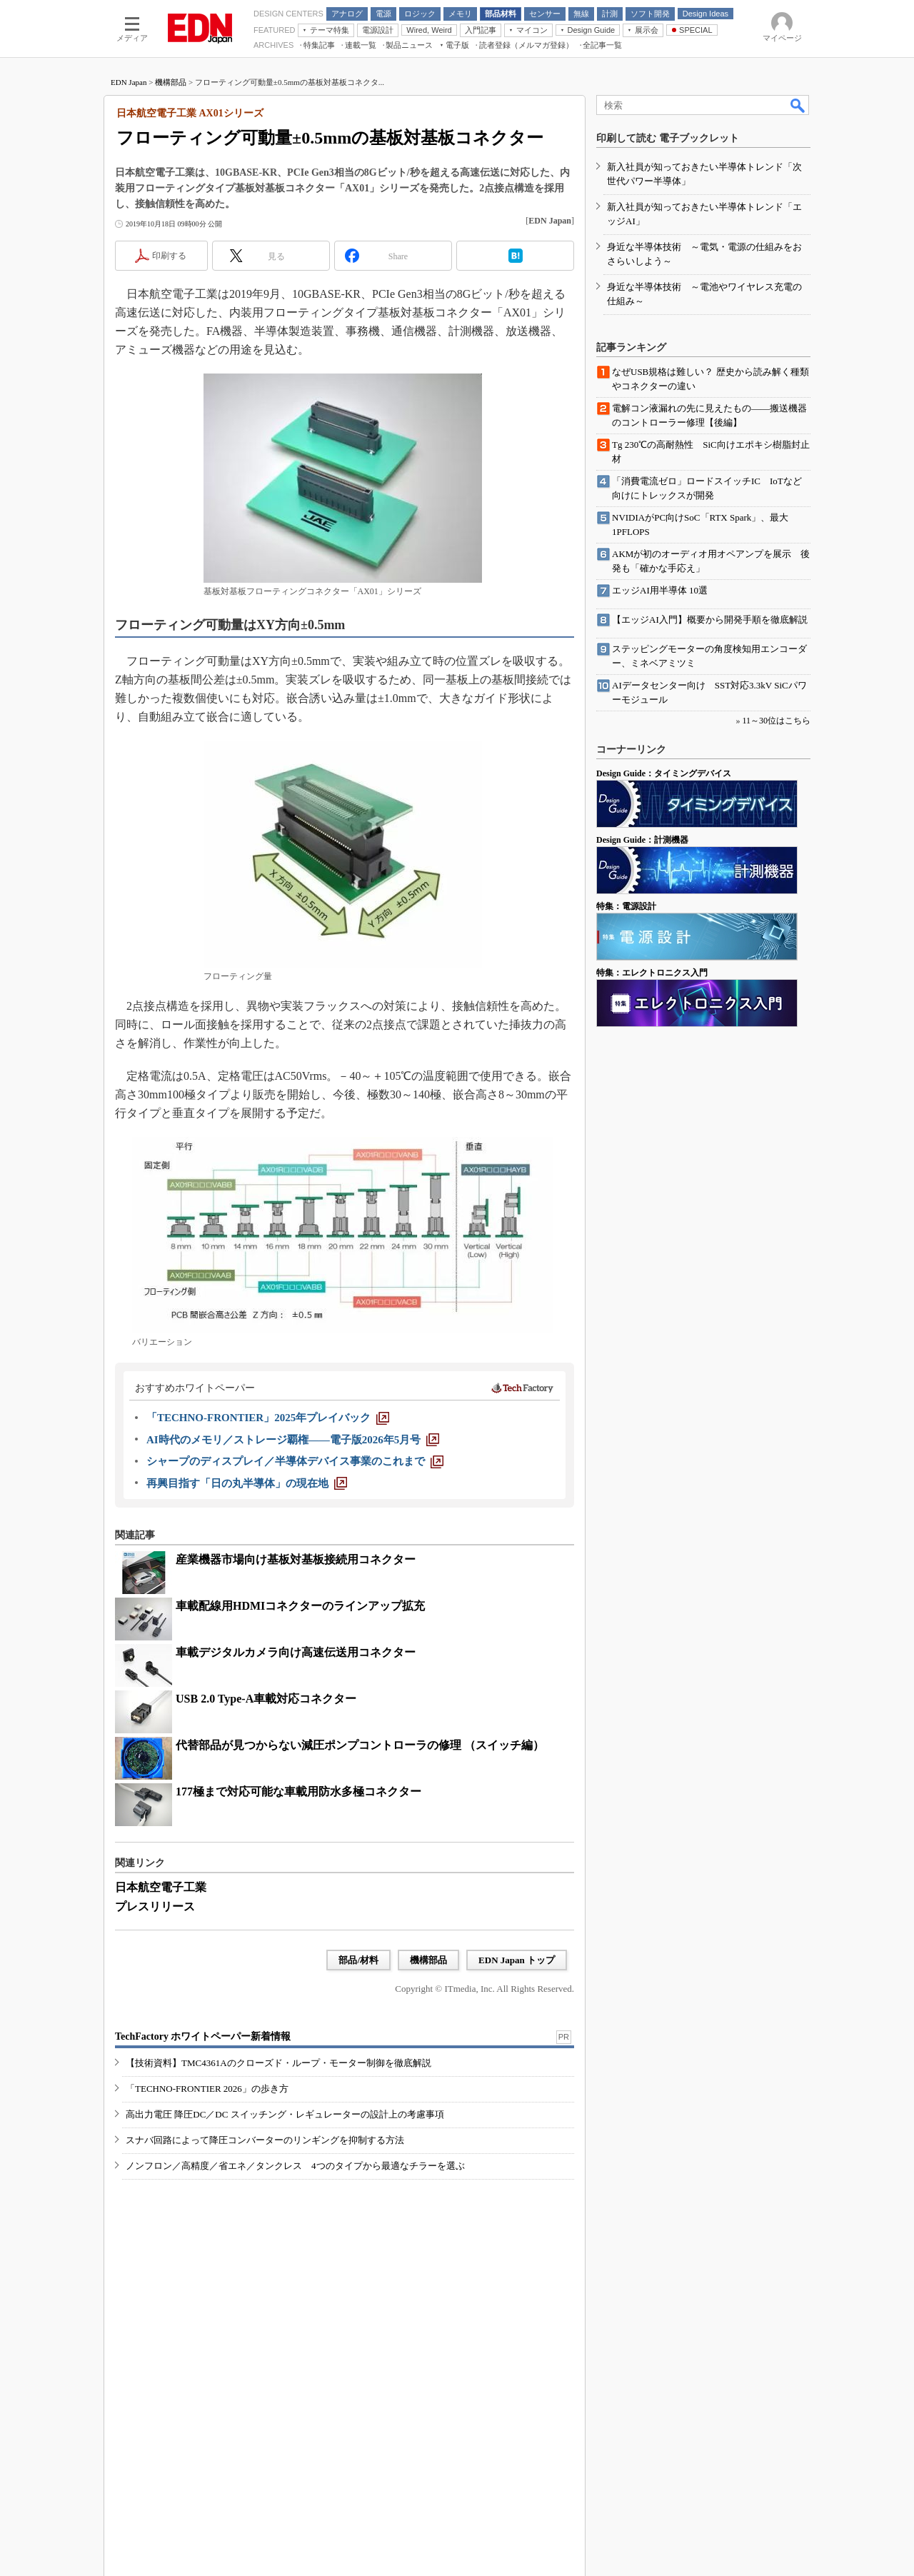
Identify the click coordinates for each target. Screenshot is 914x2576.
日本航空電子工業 (160, 1887)
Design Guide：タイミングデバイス (663, 773)
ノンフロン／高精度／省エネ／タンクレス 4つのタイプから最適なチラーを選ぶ (295, 2165)
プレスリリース (155, 1906)
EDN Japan (128, 82)
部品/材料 (358, 1960)
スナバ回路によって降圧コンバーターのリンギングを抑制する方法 (265, 2140)
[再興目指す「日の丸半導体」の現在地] (246, 1483)
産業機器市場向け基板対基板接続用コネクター (296, 1559)
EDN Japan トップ (516, 1960)
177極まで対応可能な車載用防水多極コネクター (298, 1791)
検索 (798, 105)
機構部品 (170, 82)
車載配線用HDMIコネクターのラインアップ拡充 (300, 1606)
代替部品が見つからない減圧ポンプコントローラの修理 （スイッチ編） (360, 1745)
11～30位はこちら (776, 721)
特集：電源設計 (626, 906)
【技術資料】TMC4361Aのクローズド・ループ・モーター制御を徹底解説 (278, 2063)
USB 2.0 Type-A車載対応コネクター (266, 1699)
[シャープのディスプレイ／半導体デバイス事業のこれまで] (294, 1461)
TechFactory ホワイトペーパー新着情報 (203, 2036)
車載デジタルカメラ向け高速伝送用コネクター (296, 1652)
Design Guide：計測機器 (642, 840)
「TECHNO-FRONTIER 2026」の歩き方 (207, 2088)
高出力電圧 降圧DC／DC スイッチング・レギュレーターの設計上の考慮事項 (285, 2114)
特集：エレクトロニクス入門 (652, 973)
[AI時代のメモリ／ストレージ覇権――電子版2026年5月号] (292, 1439)
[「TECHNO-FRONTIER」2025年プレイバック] (267, 1417)
